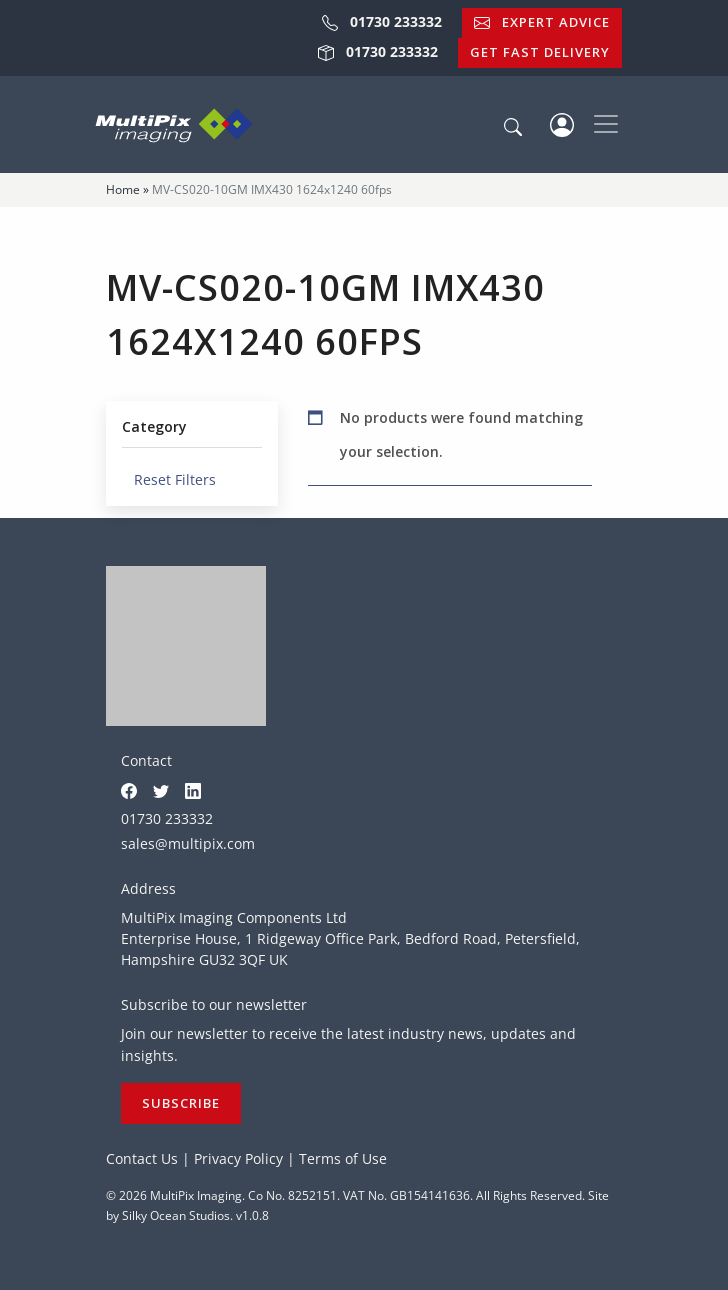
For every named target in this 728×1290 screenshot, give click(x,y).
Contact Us (142, 1158)
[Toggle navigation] (606, 124)
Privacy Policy (238, 1158)
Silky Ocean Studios (176, 1215)
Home (123, 189)
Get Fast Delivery (540, 52)
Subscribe (181, 1103)
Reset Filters (169, 479)
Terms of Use (343, 1158)
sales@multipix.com (188, 843)
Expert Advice (542, 22)
